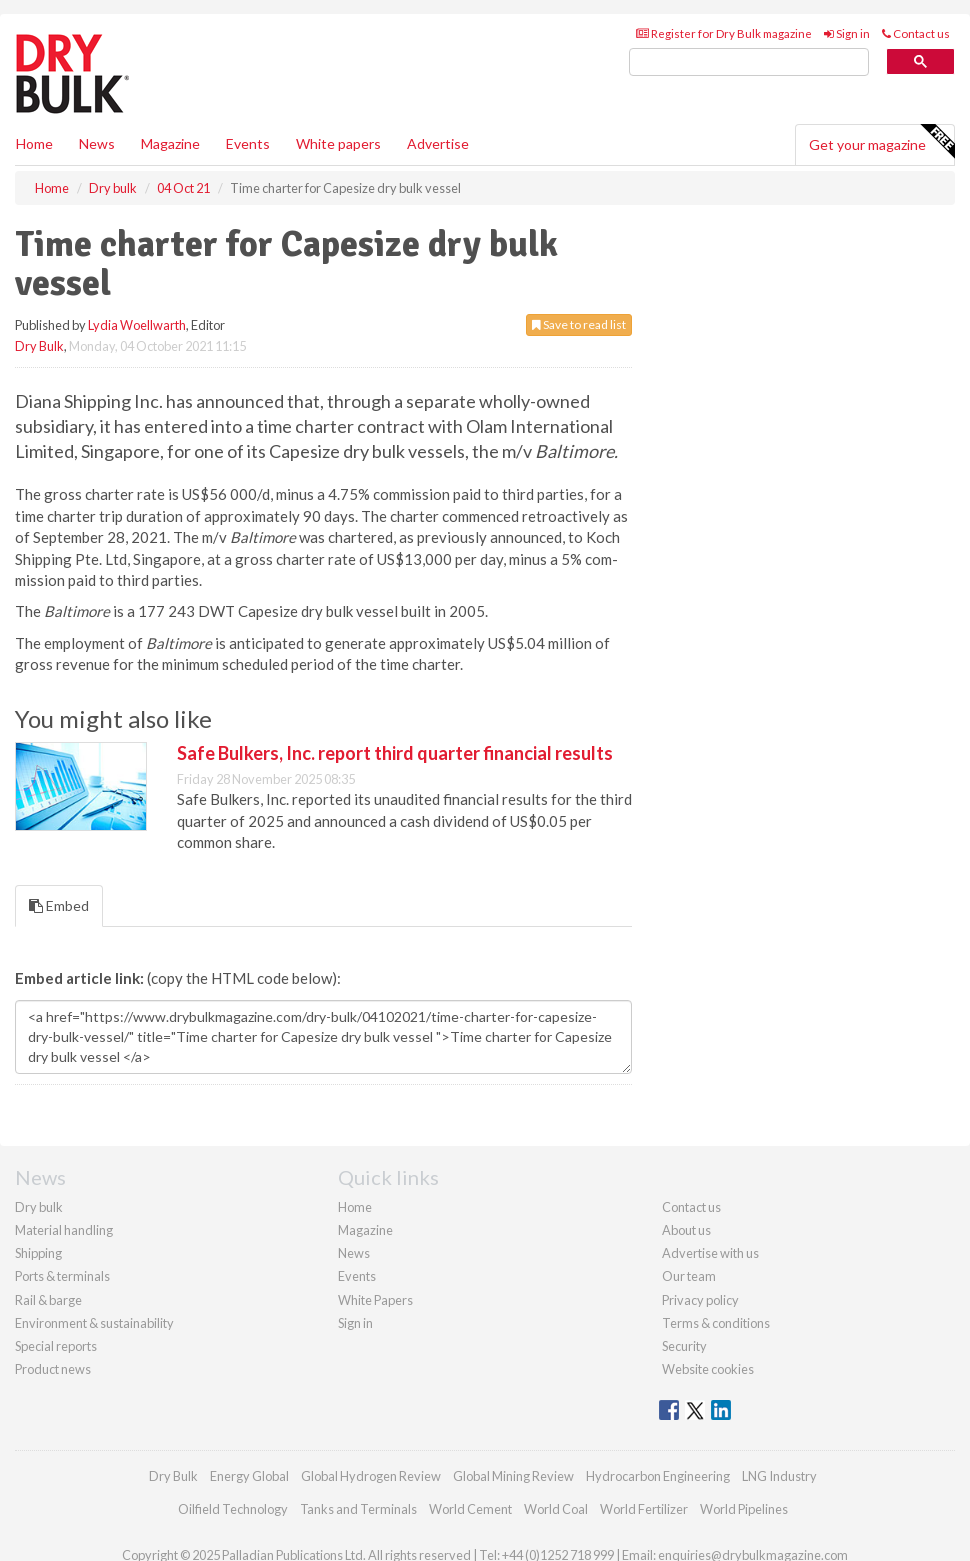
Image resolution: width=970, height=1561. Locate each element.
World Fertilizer (644, 1509)
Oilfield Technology (233, 1509)
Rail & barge (48, 1300)
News (354, 1253)
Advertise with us (710, 1253)
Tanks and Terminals (358, 1509)
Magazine (170, 143)
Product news (53, 1369)
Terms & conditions (716, 1323)
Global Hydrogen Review (371, 1476)
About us (686, 1230)
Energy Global (249, 1476)
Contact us (916, 33)
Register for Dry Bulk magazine (724, 33)
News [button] (97, 143)
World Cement (470, 1509)
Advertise (438, 143)
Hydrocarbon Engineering (658, 1476)
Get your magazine (881, 142)
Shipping (38, 1253)
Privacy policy (700, 1300)
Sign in (847, 33)
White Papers (375, 1300)
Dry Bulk (39, 346)
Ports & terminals (62, 1276)
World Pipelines (744, 1509)
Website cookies (708, 1369)
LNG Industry (779, 1476)
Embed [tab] (59, 905)
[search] (749, 62)
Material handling (64, 1230)
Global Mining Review (513, 1476)
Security (684, 1346)
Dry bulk (39, 1207)
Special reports (56, 1346)
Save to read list (579, 324)
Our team (689, 1276)
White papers (338, 143)
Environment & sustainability (94, 1323)
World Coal (556, 1509)
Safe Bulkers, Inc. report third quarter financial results (395, 753)
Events (248, 143)
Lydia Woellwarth (137, 325)
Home (34, 143)
